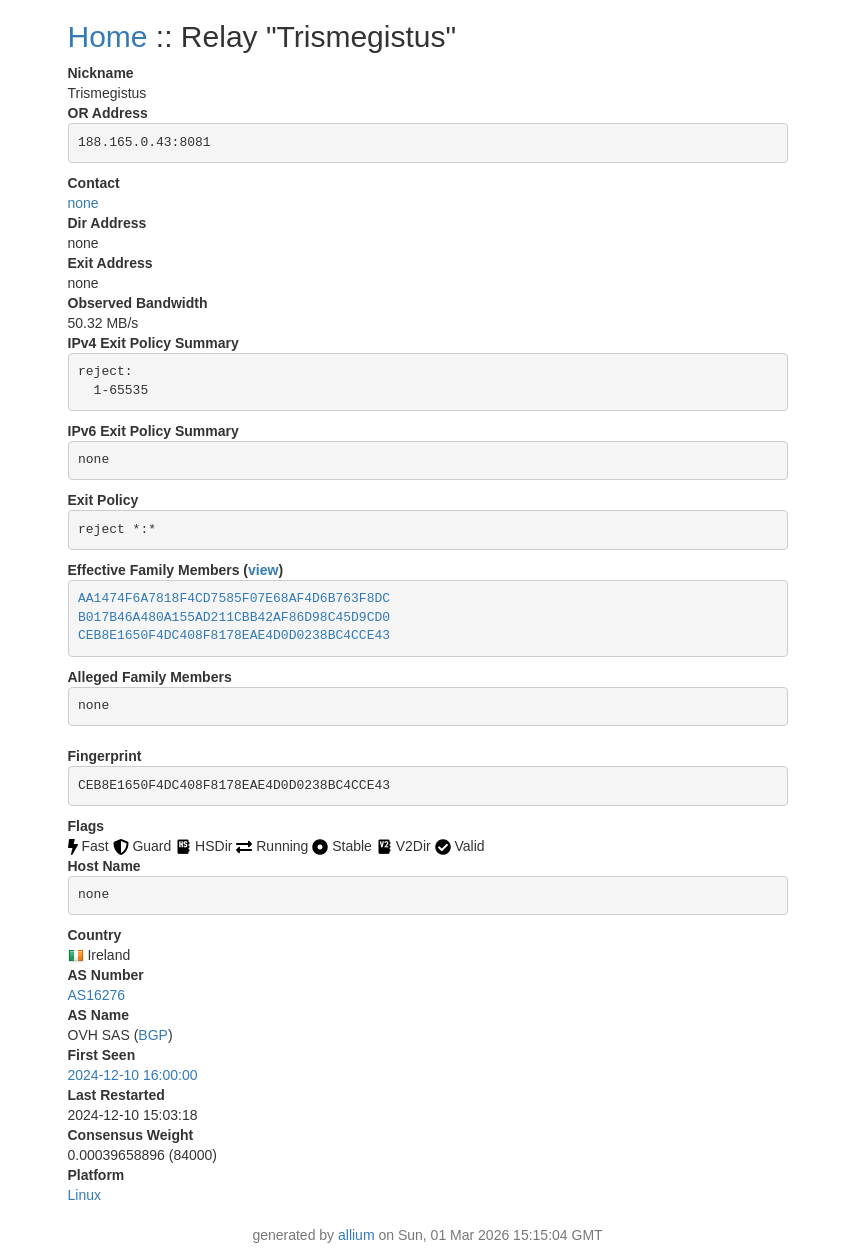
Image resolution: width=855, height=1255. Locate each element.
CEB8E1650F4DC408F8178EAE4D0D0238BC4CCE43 (234, 635)
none (83, 203)
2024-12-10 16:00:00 (133, 1075)
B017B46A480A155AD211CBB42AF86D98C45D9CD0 (234, 617)
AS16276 (97, 995)
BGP (153, 1035)
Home (108, 36)
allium (356, 1235)
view (263, 570)
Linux (84, 1195)
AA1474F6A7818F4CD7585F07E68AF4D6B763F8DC (234, 598)
